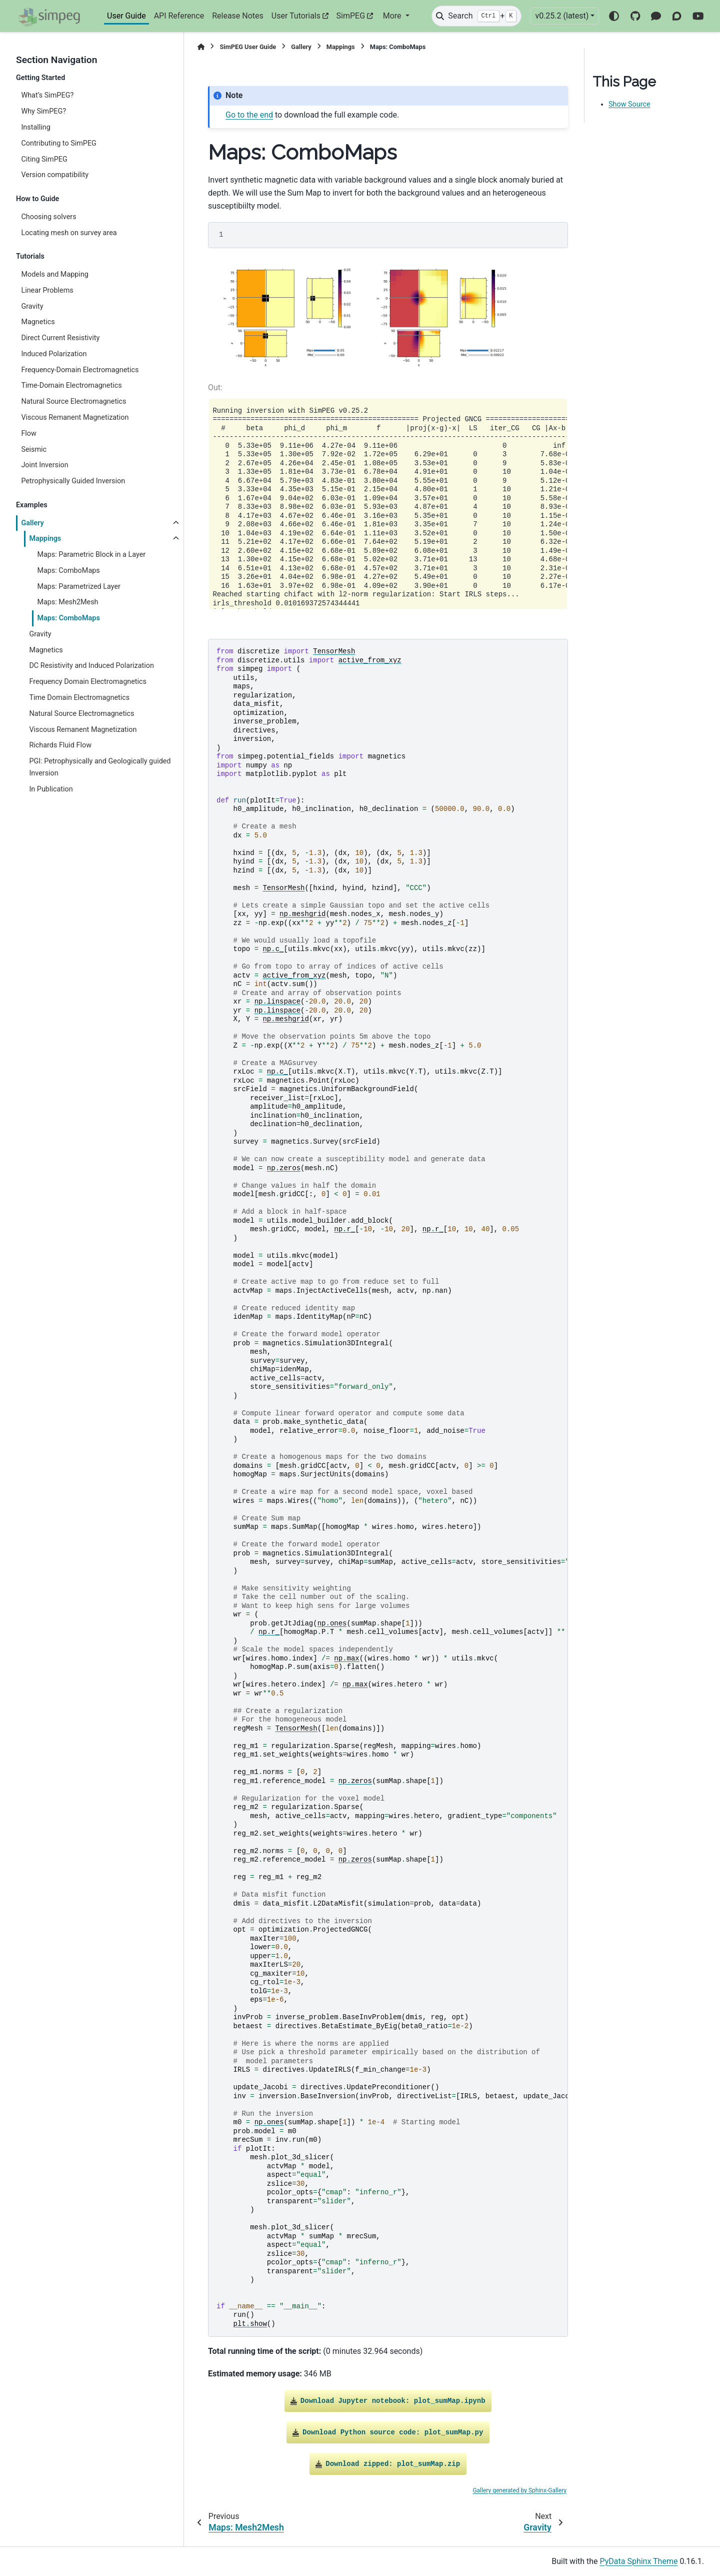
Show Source (629, 104)
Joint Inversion (44, 465)
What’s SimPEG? (47, 95)
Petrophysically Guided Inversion (73, 481)
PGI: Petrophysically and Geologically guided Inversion (99, 767)
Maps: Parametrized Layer (78, 586)
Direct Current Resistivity (60, 338)
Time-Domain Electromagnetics (71, 385)
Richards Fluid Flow (60, 745)
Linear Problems (47, 290)
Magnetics (37, 322)
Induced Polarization (53, 354)
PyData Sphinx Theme (639, 2561)
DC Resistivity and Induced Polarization (91, 665)
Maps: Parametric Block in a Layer (91, 554)
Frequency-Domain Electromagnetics (79, 370)
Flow (28, 433)
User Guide (126, 16)
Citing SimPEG (44, 159)
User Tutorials (296, 16)
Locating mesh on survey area (68, 233)
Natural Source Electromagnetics (73, 401)
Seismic (33, 449)
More (393, 16)
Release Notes (238, 16)
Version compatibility (54, 175)
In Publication (50, 789)
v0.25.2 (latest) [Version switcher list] (561, 16)
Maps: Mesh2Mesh (67, 602)
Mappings (45, 538)
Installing (35, 127)
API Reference (179, 16)
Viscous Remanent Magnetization (74, 417)
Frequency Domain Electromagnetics (87, 681)
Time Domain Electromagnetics (79, 697)
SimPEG (351, 16)
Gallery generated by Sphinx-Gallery (519, 2490)
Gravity (32, 306)
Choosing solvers (48, 217)
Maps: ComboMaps (68, 570)
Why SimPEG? (43, 111)
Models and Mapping (54, 274)
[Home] (201, 47)
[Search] (477, 16)
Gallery (32, 523)
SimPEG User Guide (248, 47)
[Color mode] (614, 16)
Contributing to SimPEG (58, 143)
